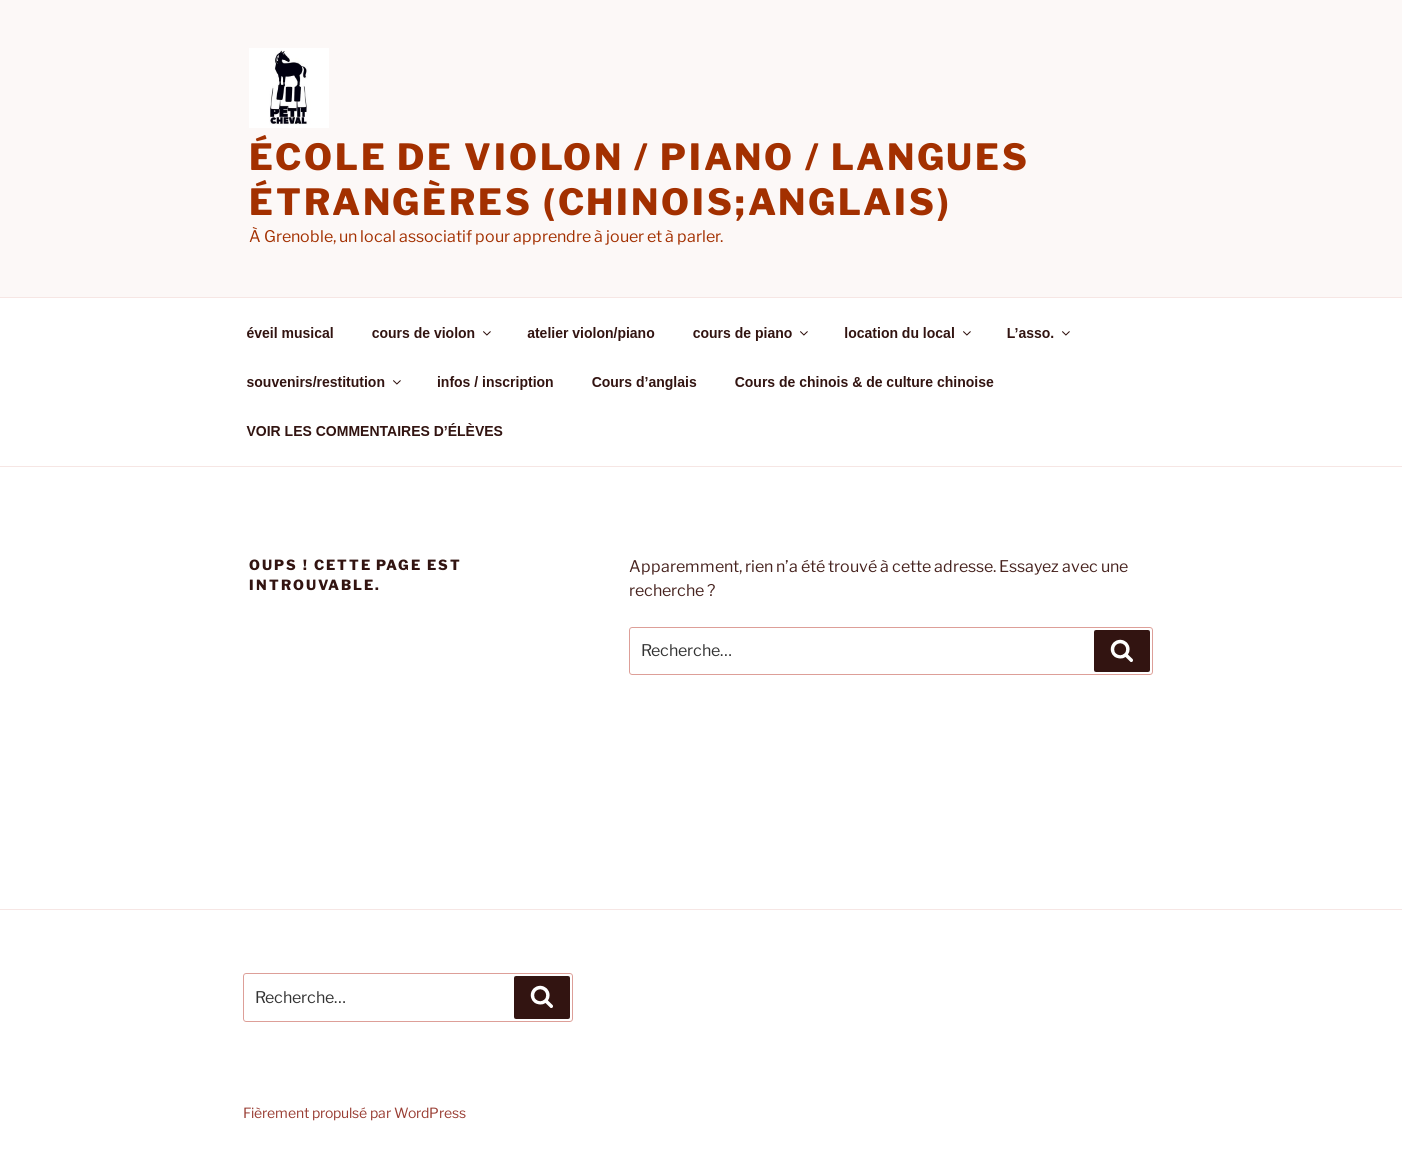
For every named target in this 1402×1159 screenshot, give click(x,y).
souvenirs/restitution (325, 382)
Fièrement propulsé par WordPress (354, 1112)
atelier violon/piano (591, 333)
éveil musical (290, 333)
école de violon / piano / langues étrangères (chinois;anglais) (639, 179)
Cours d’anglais (644, 382)
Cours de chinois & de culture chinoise (864, 382)
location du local (908, 333)
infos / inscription (495, 382)
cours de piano (752, 333)
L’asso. (1040, 333)
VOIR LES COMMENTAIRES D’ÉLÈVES (375, 431)
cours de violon (433, 333)
